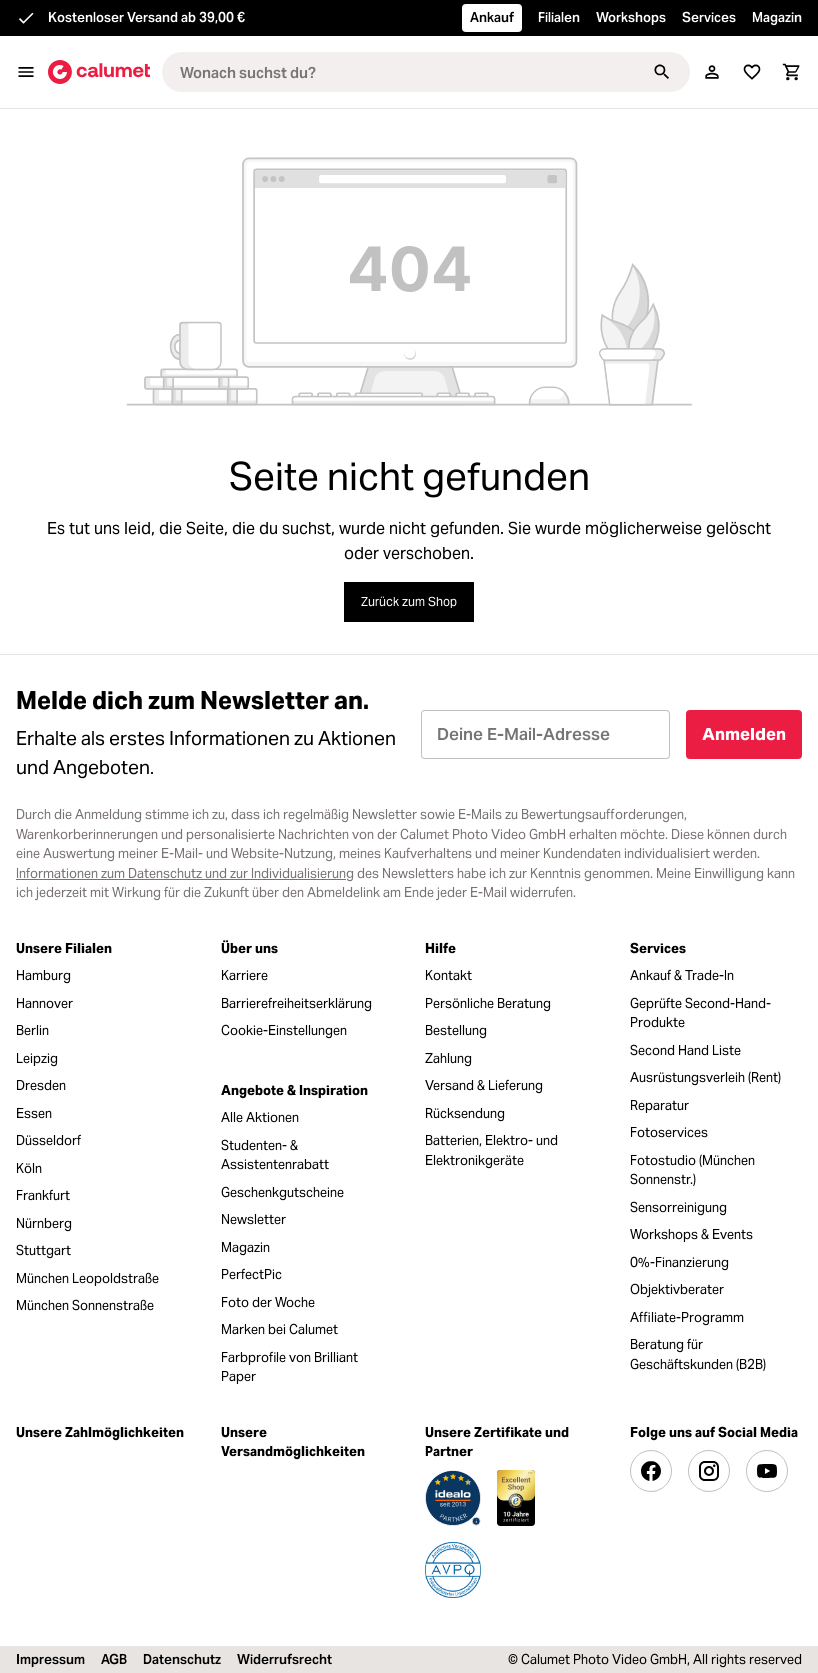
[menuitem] (102, 976)
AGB (114, 1659)
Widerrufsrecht (284, 1659)
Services (709, 17)
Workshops (631, 17)
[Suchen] (662, 72)
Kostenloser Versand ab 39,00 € (146, 17)
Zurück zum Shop (409, 601)
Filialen (559, 17)
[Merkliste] (752, 72)
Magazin (777, 17)
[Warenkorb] (792, 72)
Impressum (50, 1659)
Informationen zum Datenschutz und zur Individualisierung (185, 873)
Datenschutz (182, 1659)
